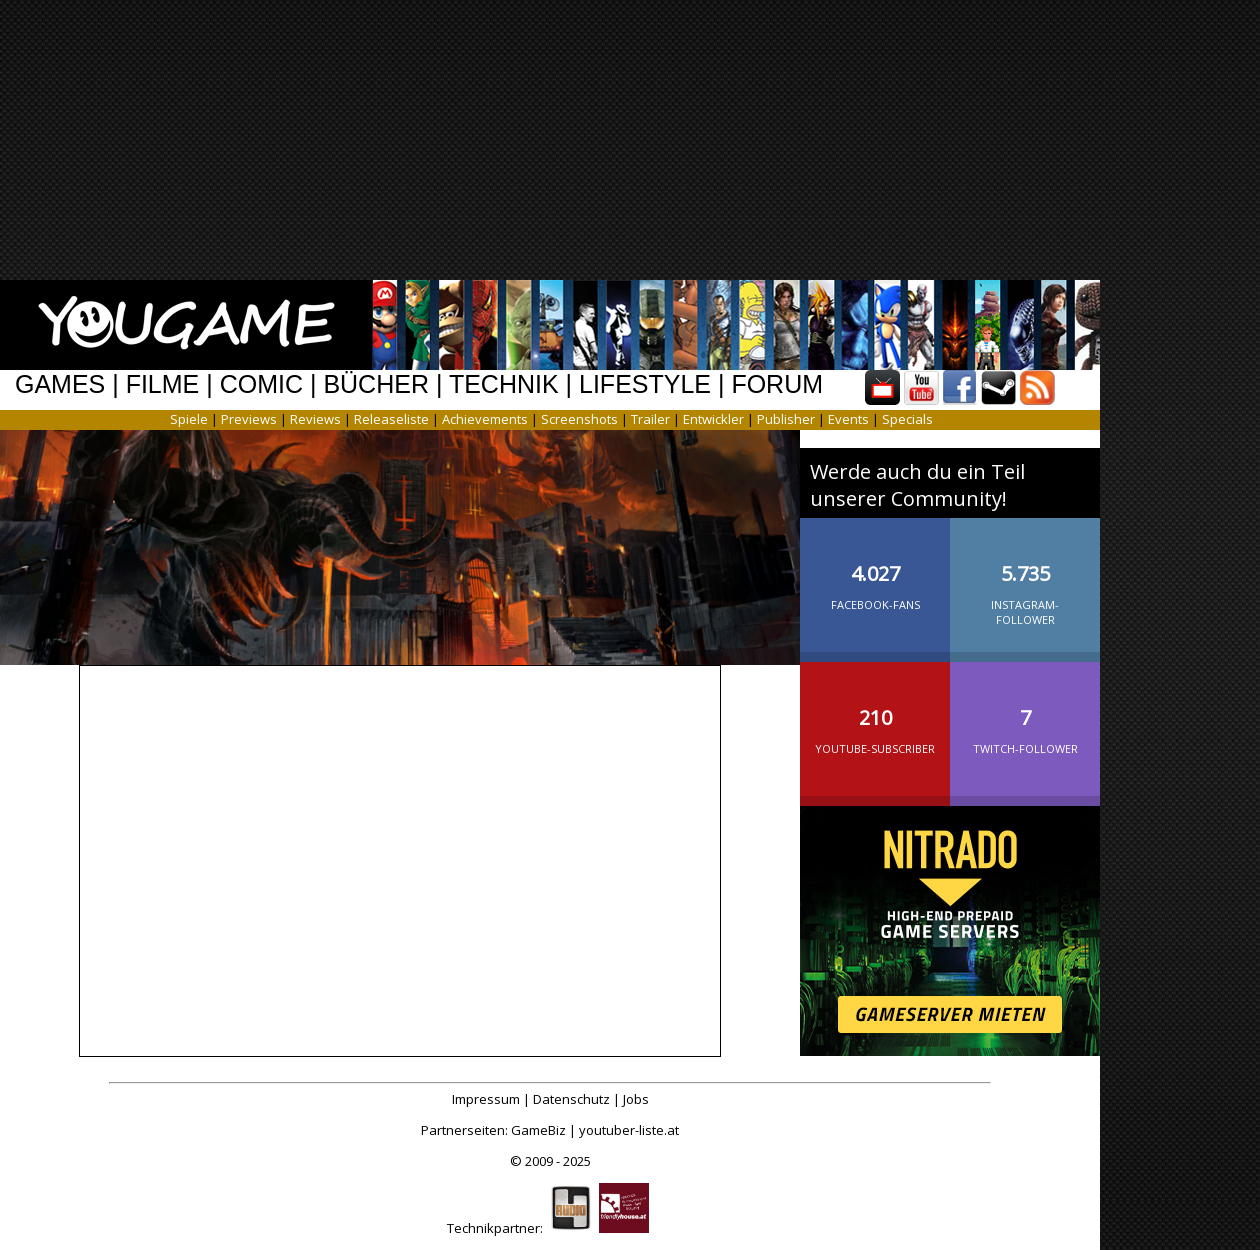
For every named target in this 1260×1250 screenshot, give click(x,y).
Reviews (315, 419)
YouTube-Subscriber (875, 715)
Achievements (485, 419)
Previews (249, 419)
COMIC (261, 384)
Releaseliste (391, 419)
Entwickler (713, 419)
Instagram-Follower (1025, 578)
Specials (907, 419)
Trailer (650, 419)
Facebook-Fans (875, 571)
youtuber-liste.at (629, 1130)
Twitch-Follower (1025, 715)
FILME (163, 384)
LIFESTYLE (645, 384)
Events (848, 419)
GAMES (60, 384)
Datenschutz (571, 1099)
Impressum (486, 1099)
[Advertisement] (616, 140)
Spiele (189, 419)
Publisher (786, 419)
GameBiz (538, 1130)
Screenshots (579, 419)
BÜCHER (376, 384)
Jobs (636, 1099)
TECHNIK (504, 384)
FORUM (777, 384)
